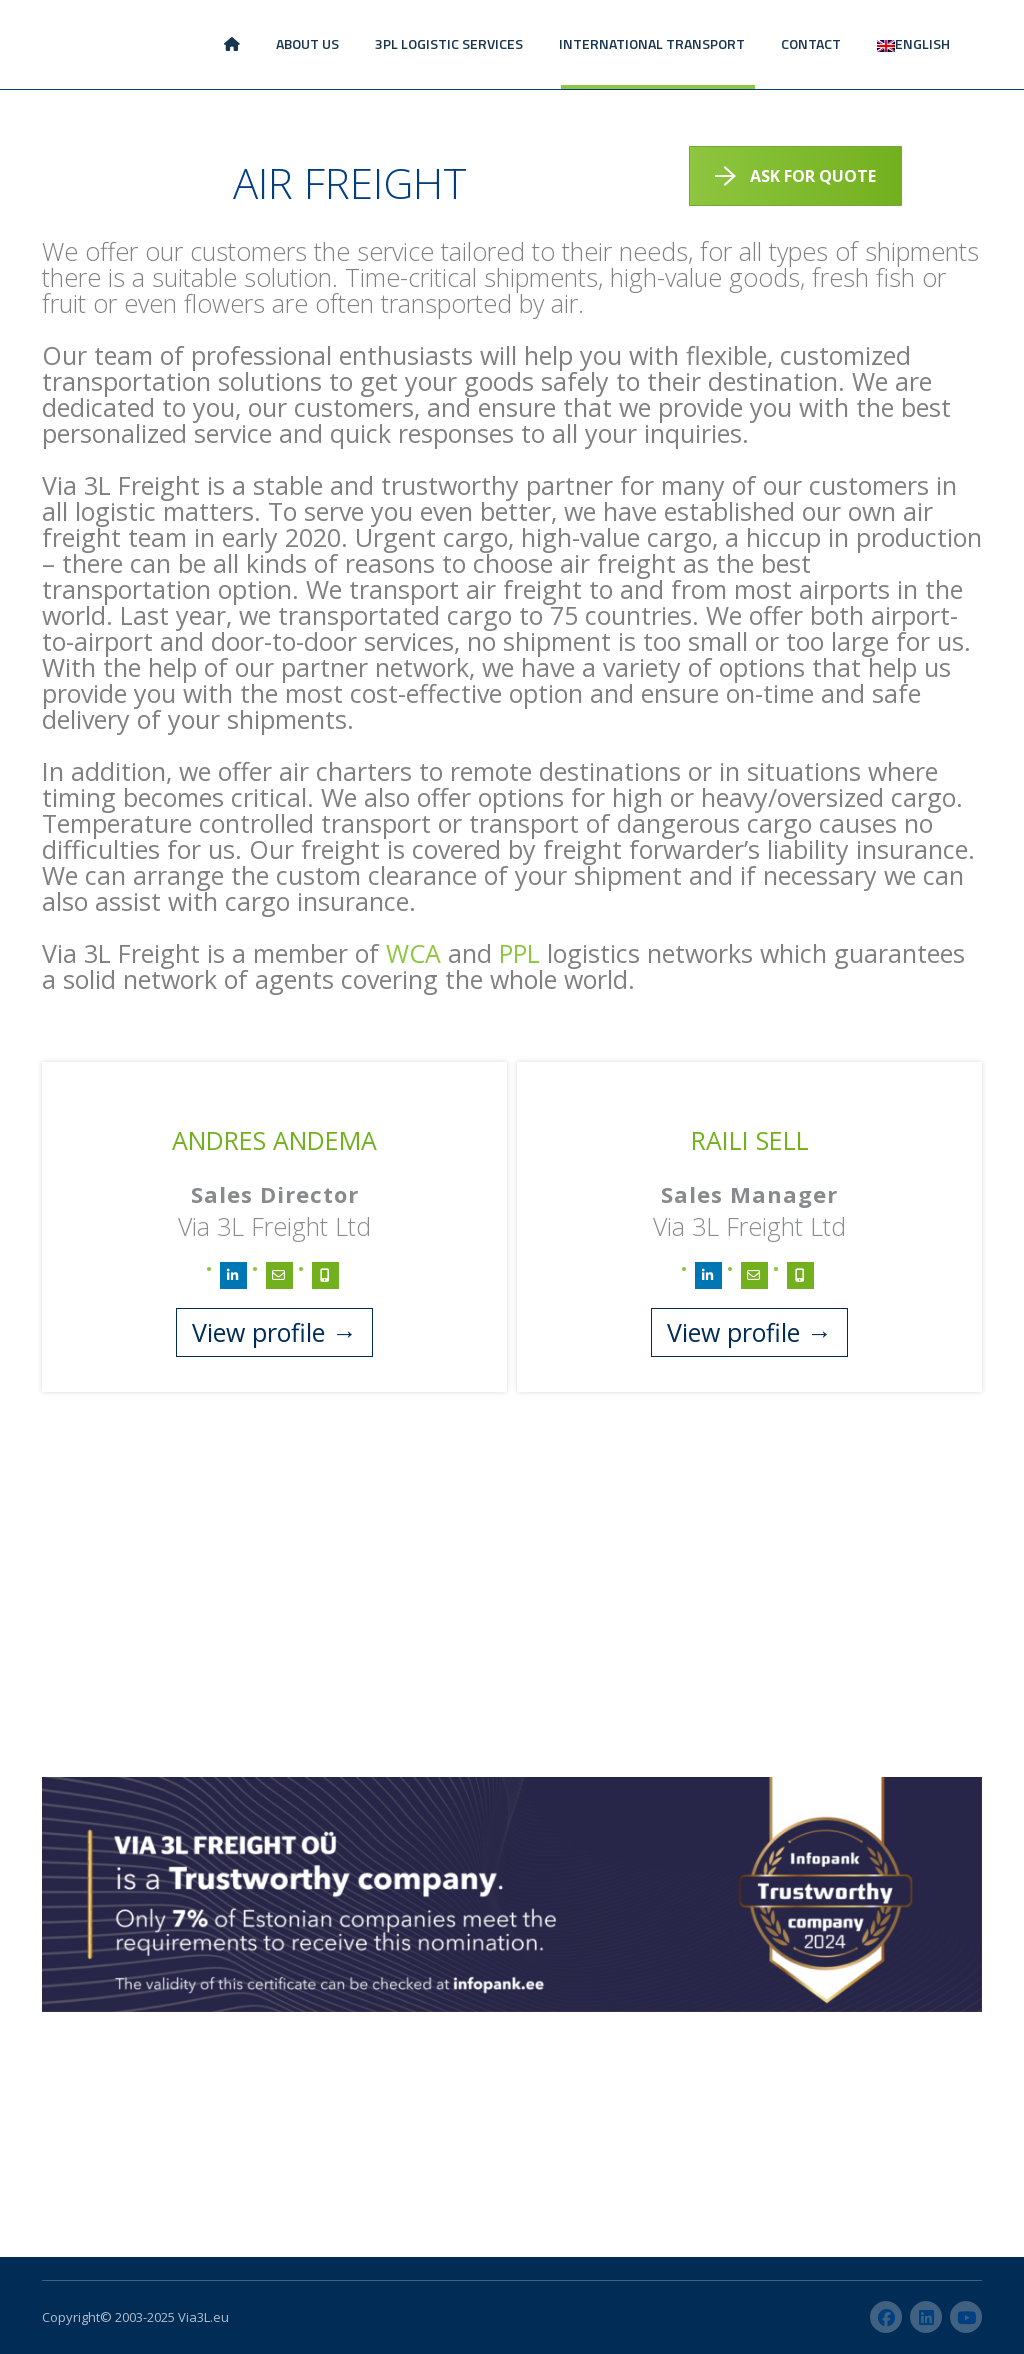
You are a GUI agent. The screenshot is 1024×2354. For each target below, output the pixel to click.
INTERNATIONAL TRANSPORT (652, 43)
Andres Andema (274, 1140)
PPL (519, 953)
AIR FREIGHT (350, 182)
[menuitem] (913, 44)
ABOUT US (307, 43)
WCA (413, 953)
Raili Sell (750, 1140)
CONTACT (811, 43)
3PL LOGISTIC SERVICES (449, 43)
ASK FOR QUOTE (795, 176)
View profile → (274, 1332)
